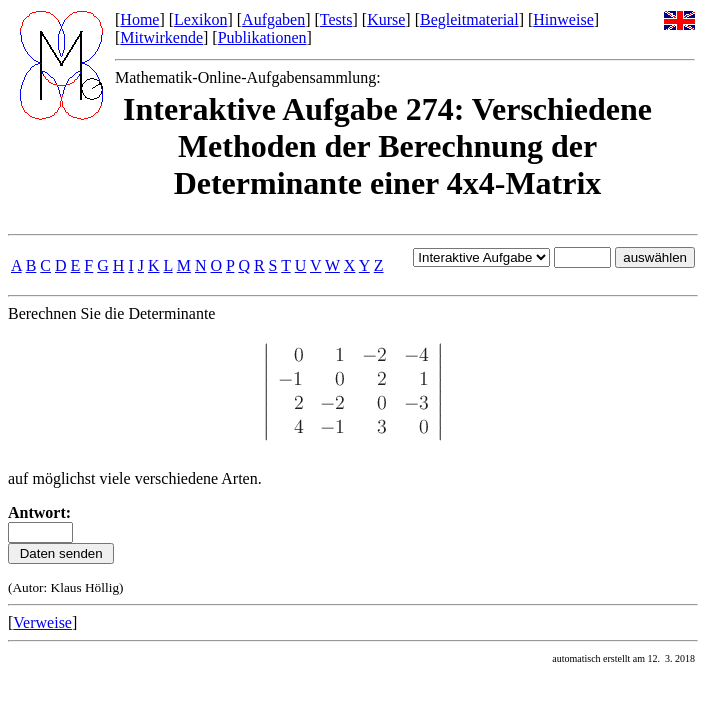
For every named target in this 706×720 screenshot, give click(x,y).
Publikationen (262, 37)
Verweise (42, 622)
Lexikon (200, 19)
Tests (336, 19)
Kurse (386, 19)
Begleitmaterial (469, 19)
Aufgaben (273, 19)
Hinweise (563, 19)
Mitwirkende (161, 37)
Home (139, 19)
